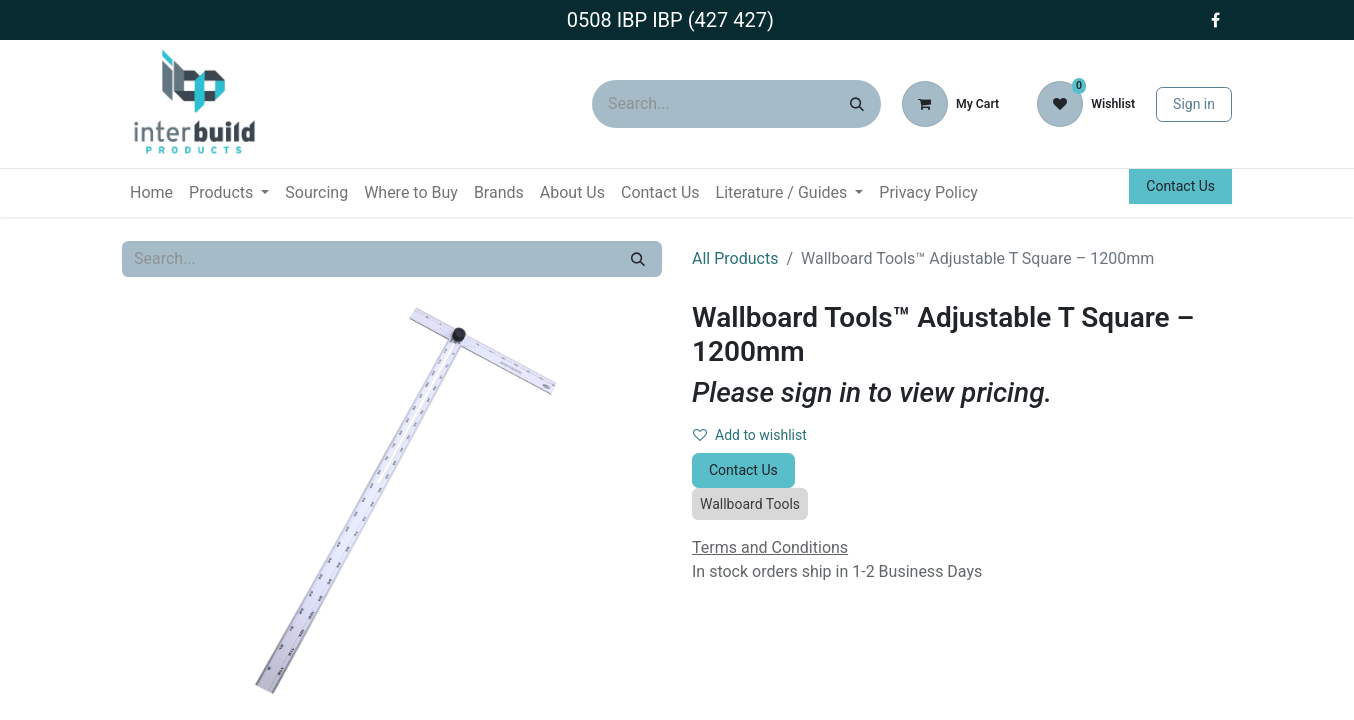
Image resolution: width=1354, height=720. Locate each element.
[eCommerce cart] (950, 104)
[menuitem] (151, 193)
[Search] (857, 104)
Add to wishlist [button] (750, 435)
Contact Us (1180, 186)
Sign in (1194, 104)
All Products (735, 258)
